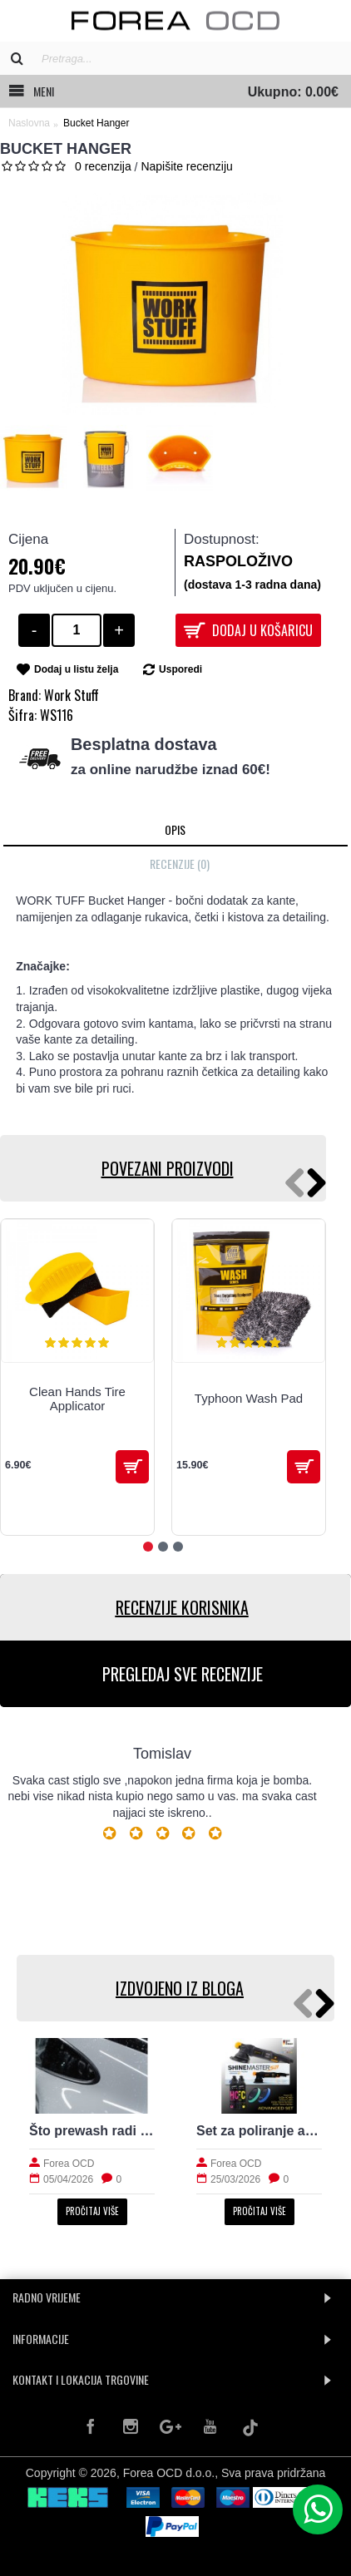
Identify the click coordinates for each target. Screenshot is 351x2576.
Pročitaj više (92, 2211)
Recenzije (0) (180, 863)
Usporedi (180, 669)
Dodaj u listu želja (76, 669)
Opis (175, 829)
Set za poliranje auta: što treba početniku (259, 2131)
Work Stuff (71, 695)
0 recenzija (103, 166)
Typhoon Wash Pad (249, 1398)
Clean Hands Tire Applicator (77, 1398)
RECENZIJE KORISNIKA (182, 1607)
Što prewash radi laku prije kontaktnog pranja (92, 2131)
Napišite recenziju (187, 166)
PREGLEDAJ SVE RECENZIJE (182, 1673)
